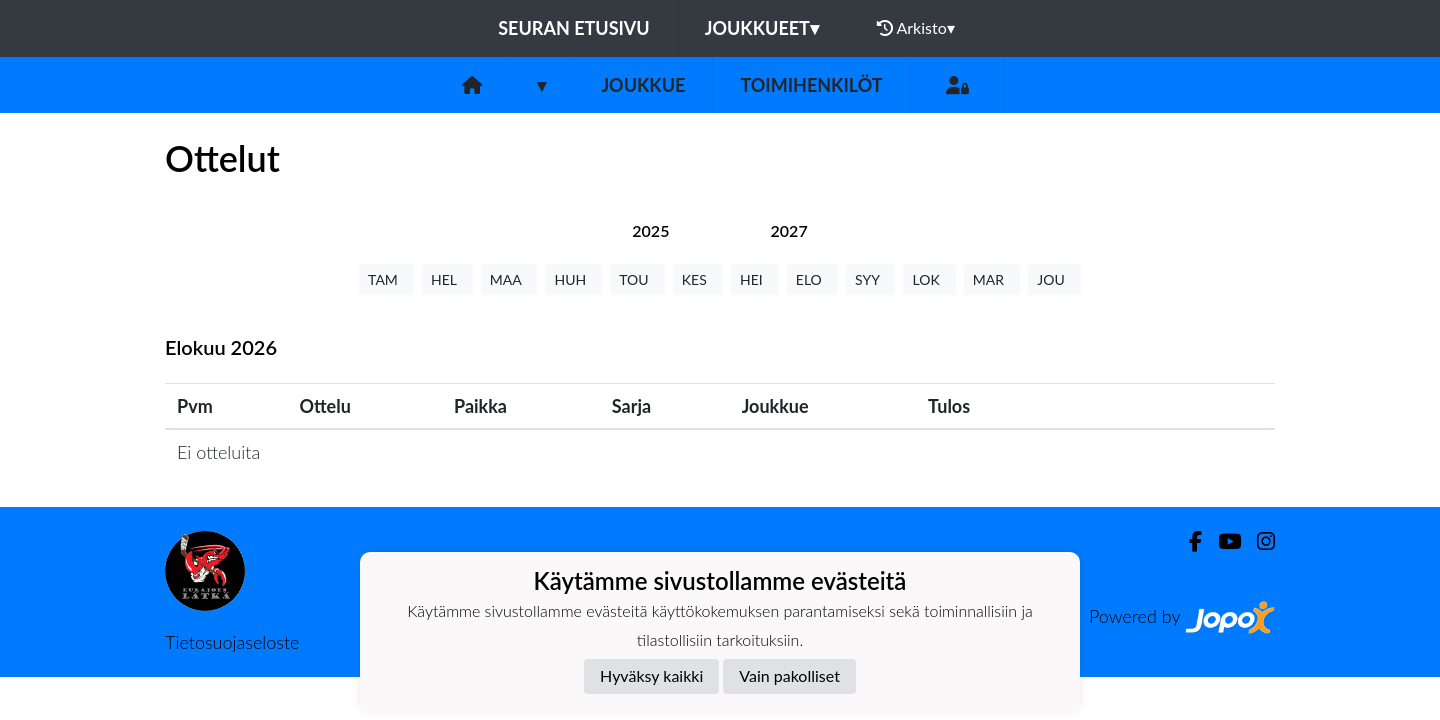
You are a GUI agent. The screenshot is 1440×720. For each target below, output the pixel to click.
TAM (386, 279)
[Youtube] (1221, 541)
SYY (870, 279)
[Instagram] (1258, 541)
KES (698, 279)
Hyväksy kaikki (651, 675)
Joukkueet (762, 28)
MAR (992, 279)
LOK (929, 279)
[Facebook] (1187, 541)
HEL (447, 279)
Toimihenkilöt (811, 85)
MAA (509, 279)
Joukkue (643, 85)
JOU (1054, 279)
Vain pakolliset (789, 675)
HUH (573, 279)
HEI (755, 279)
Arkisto (916, 28)
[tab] (650, 230)
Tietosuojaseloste (232, 642)
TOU (637, 279)
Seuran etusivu (574, 28)
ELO (812, 279)
